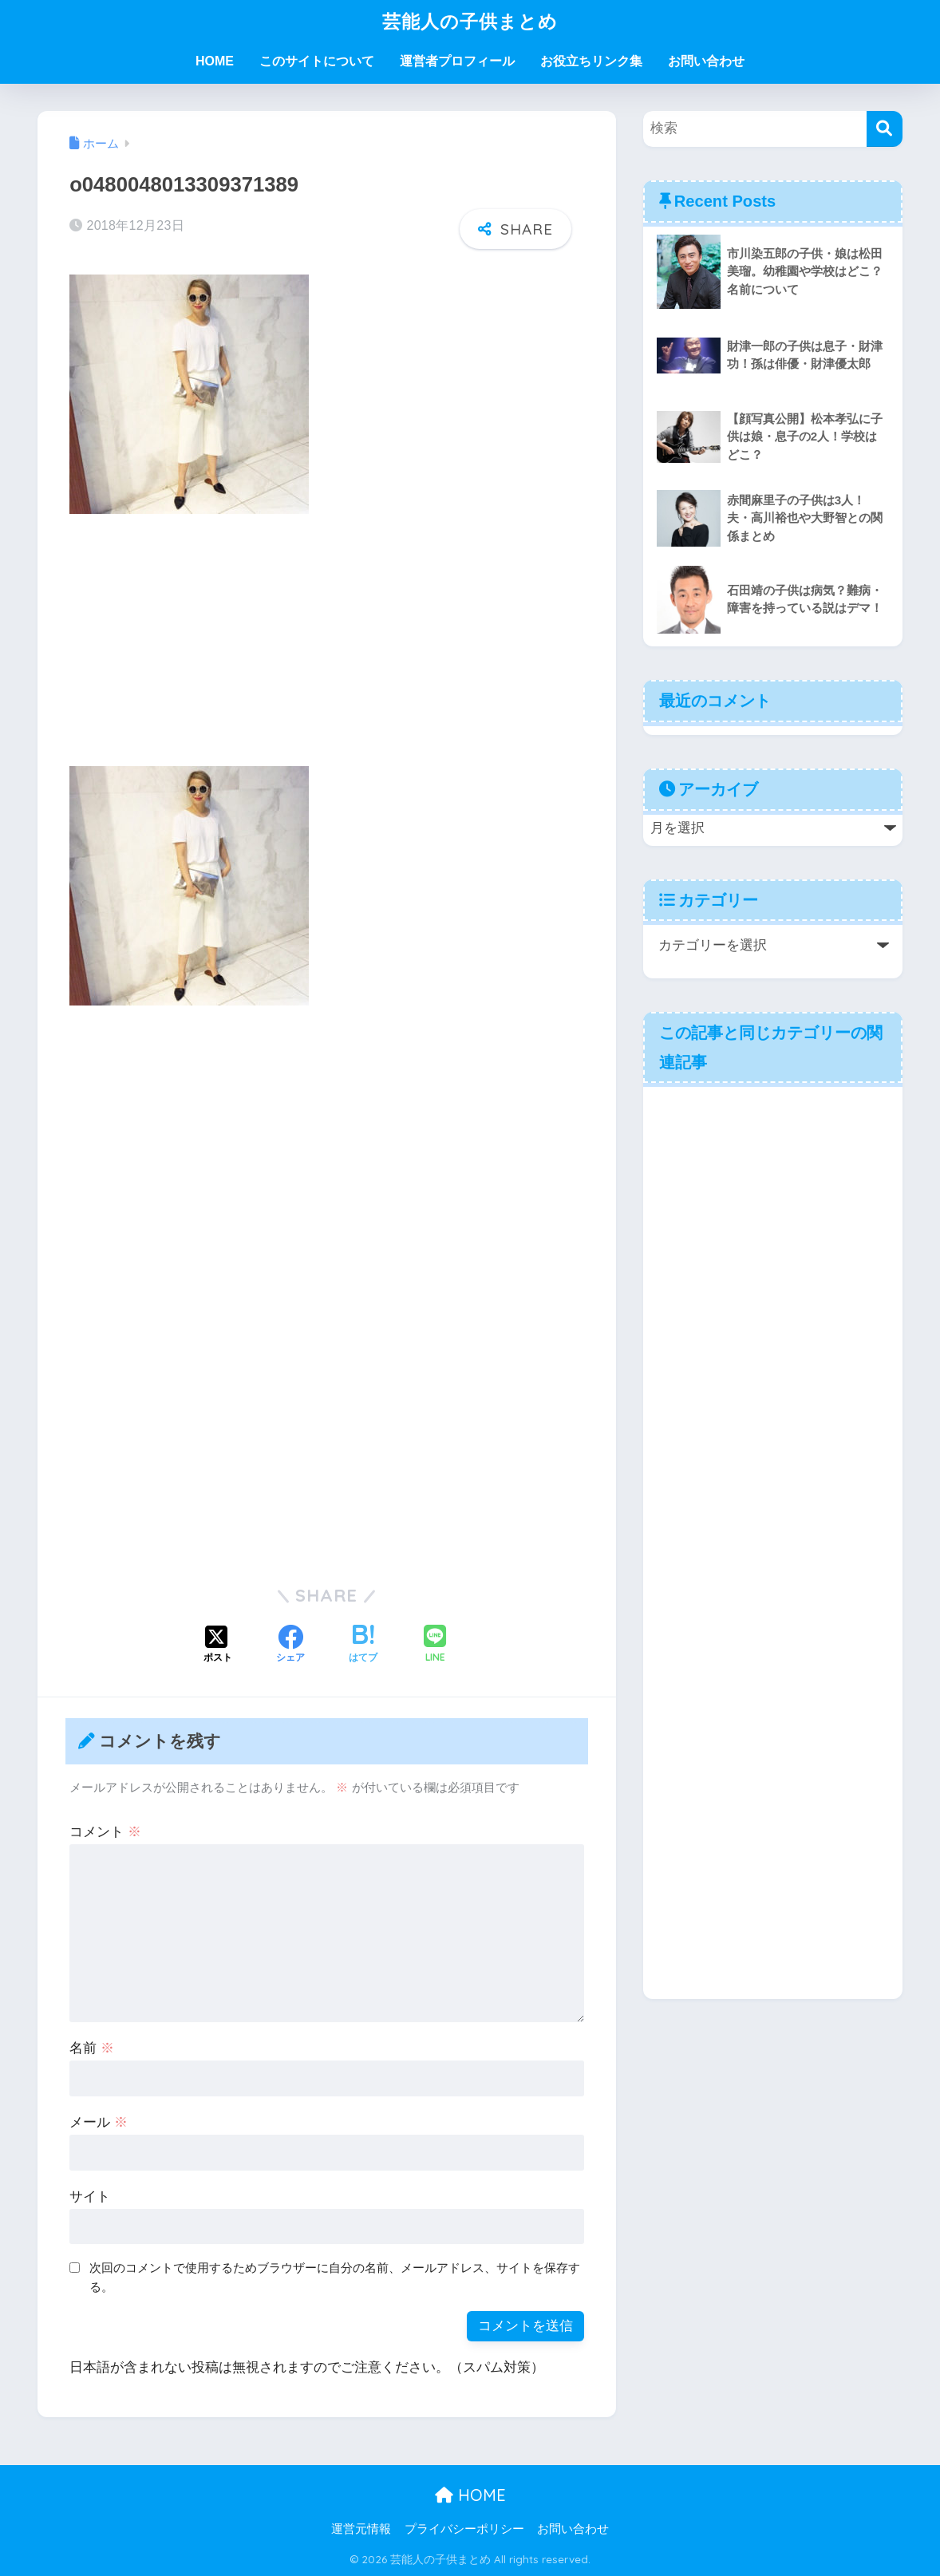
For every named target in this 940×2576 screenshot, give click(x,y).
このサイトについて (316, 61)
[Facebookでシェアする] (290, 1645)
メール (98, 2122)
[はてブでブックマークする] (363, 1645)
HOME (215, 61)
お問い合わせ (706, 61)
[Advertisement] (326, 646)
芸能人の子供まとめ (470, 21)
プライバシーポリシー (464, 2529)
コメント (105, 1831)
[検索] (884, 129)
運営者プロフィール (457, 61)
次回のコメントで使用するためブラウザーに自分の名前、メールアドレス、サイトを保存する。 (334, 2277)
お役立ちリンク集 (591, 61)
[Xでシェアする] (217, 1645)
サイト (89, 2196)
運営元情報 (361, 2529)
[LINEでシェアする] (435, 1645)
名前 (91, 2048)
